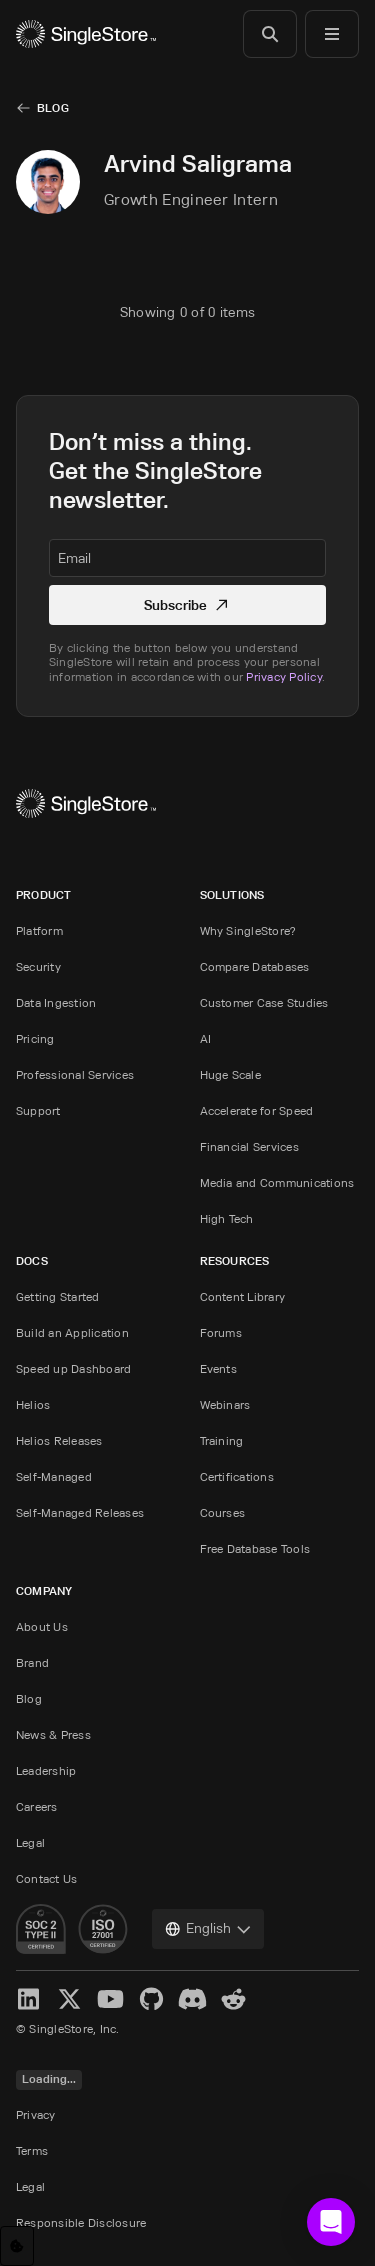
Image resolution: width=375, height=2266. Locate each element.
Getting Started (58, 1296)
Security (38, 966)
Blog (53, 107)
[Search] (270, 34)
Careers (37, 1806)
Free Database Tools (255, 1548)
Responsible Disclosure (81, 2222)
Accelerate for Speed (257, 1110)
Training (222, 1440)
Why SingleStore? (248, 930)
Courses (223, 1512)
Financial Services (249, 1146)
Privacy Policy (283, 676)
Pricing (35, 1038)
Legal (30, 1842)
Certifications (237, 1476)
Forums (221, 1332)
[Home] (86, 34)
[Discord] (192, 1999)
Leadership (46, 1770)
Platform (39, 930)
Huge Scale (230, 1074)
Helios (33, 1404)
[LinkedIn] (28, 1999)
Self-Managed (54, 1476)
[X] (69, 1999)
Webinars (225, 1404)
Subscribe (187, 604)
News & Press (53, 1734)
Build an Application (72, 1332)
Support (38, 1110)
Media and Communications (277, 1182)
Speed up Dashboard (73, 1368)
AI (205, 1038)
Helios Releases (59, 1440)
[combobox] (208, 1929)
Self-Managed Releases (80, 1512)
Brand (32, 1662)
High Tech (227, 1218)
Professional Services (75, 1074)
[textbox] (187, 558)
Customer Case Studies (264, 1002)
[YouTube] (110, 1999)
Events (218, 1368)
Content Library (243, 1296)
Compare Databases (255, 966)
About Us (42, 1626)
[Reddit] (233, 1999)
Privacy (36, 2114)
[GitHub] (151, 1999)
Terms (32, 2150)
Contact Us (46, 1878)
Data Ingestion (56, 1002)
